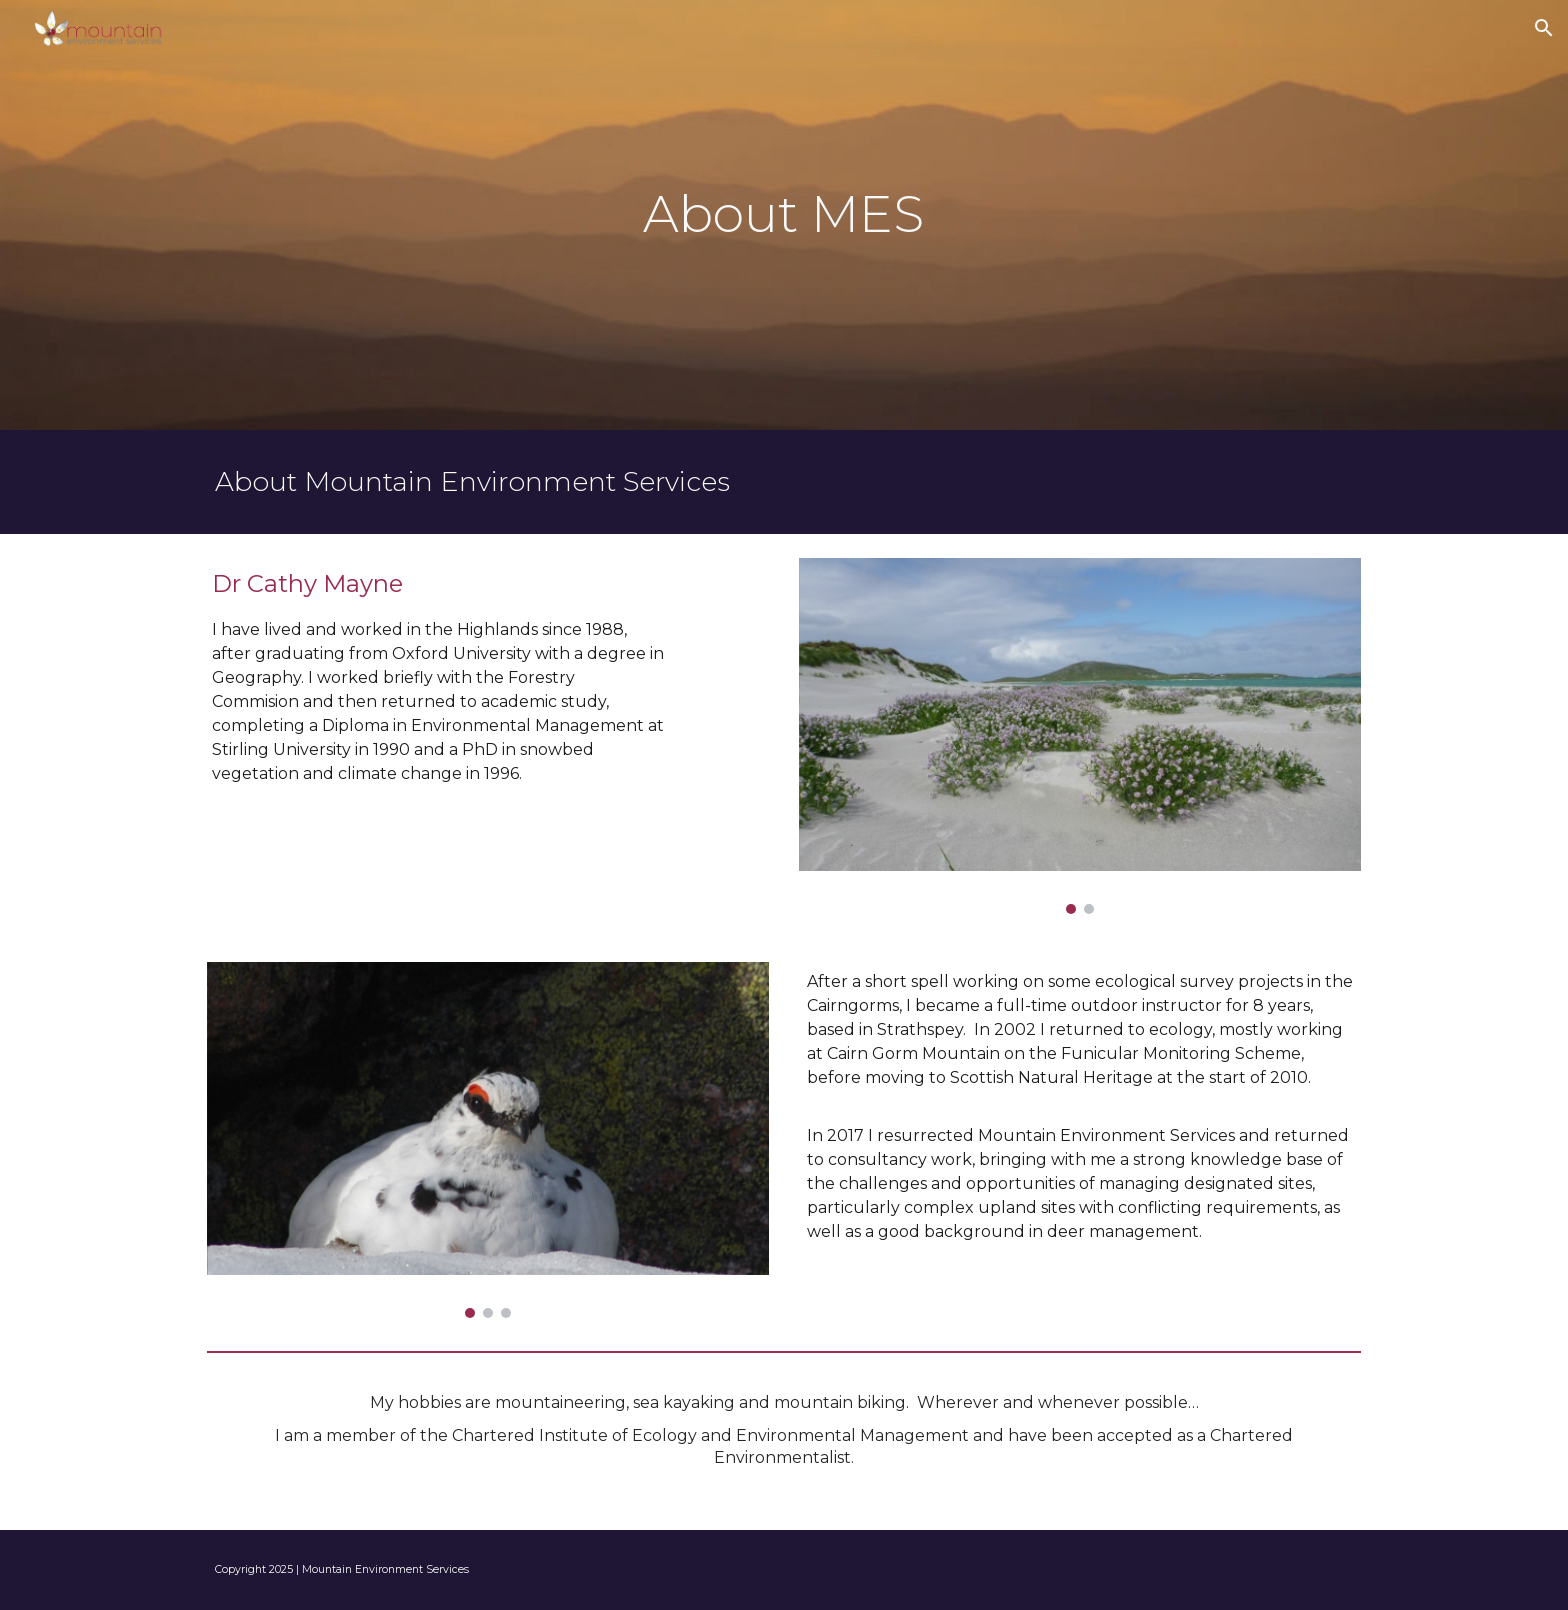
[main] (784, 215)
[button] (1544, 28)
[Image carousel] (1080, 736)
